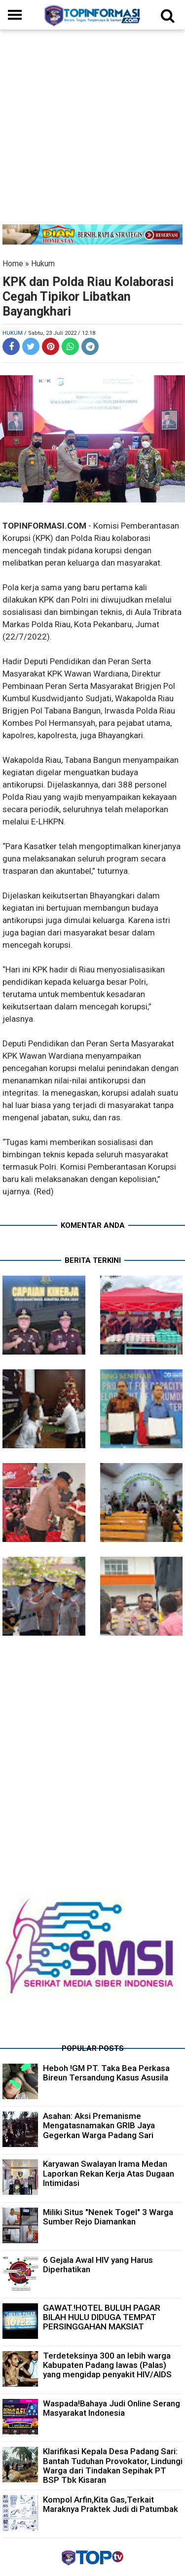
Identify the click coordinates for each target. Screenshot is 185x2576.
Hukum (43, 263)
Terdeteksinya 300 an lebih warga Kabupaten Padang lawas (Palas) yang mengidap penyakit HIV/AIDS (107, 2365)
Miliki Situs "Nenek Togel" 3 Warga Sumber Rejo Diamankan (108, 2216)
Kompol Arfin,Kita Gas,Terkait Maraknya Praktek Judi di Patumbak (110, 2504)
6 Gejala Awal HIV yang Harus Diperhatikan (98, 2264)
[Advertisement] (92, 131)
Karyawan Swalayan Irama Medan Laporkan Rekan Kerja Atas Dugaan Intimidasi (108, 2173)
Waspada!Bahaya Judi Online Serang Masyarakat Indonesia (111, 2408)
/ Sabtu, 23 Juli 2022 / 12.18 (59, 333)
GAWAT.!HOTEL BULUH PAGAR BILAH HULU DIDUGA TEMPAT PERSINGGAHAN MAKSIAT (101, 2317)
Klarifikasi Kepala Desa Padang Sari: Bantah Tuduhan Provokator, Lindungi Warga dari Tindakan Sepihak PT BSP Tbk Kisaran (113, 2465)
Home (12, 263)
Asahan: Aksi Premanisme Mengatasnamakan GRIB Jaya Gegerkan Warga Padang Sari (99, 2125)
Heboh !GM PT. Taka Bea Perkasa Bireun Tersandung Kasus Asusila (106, 2072)
